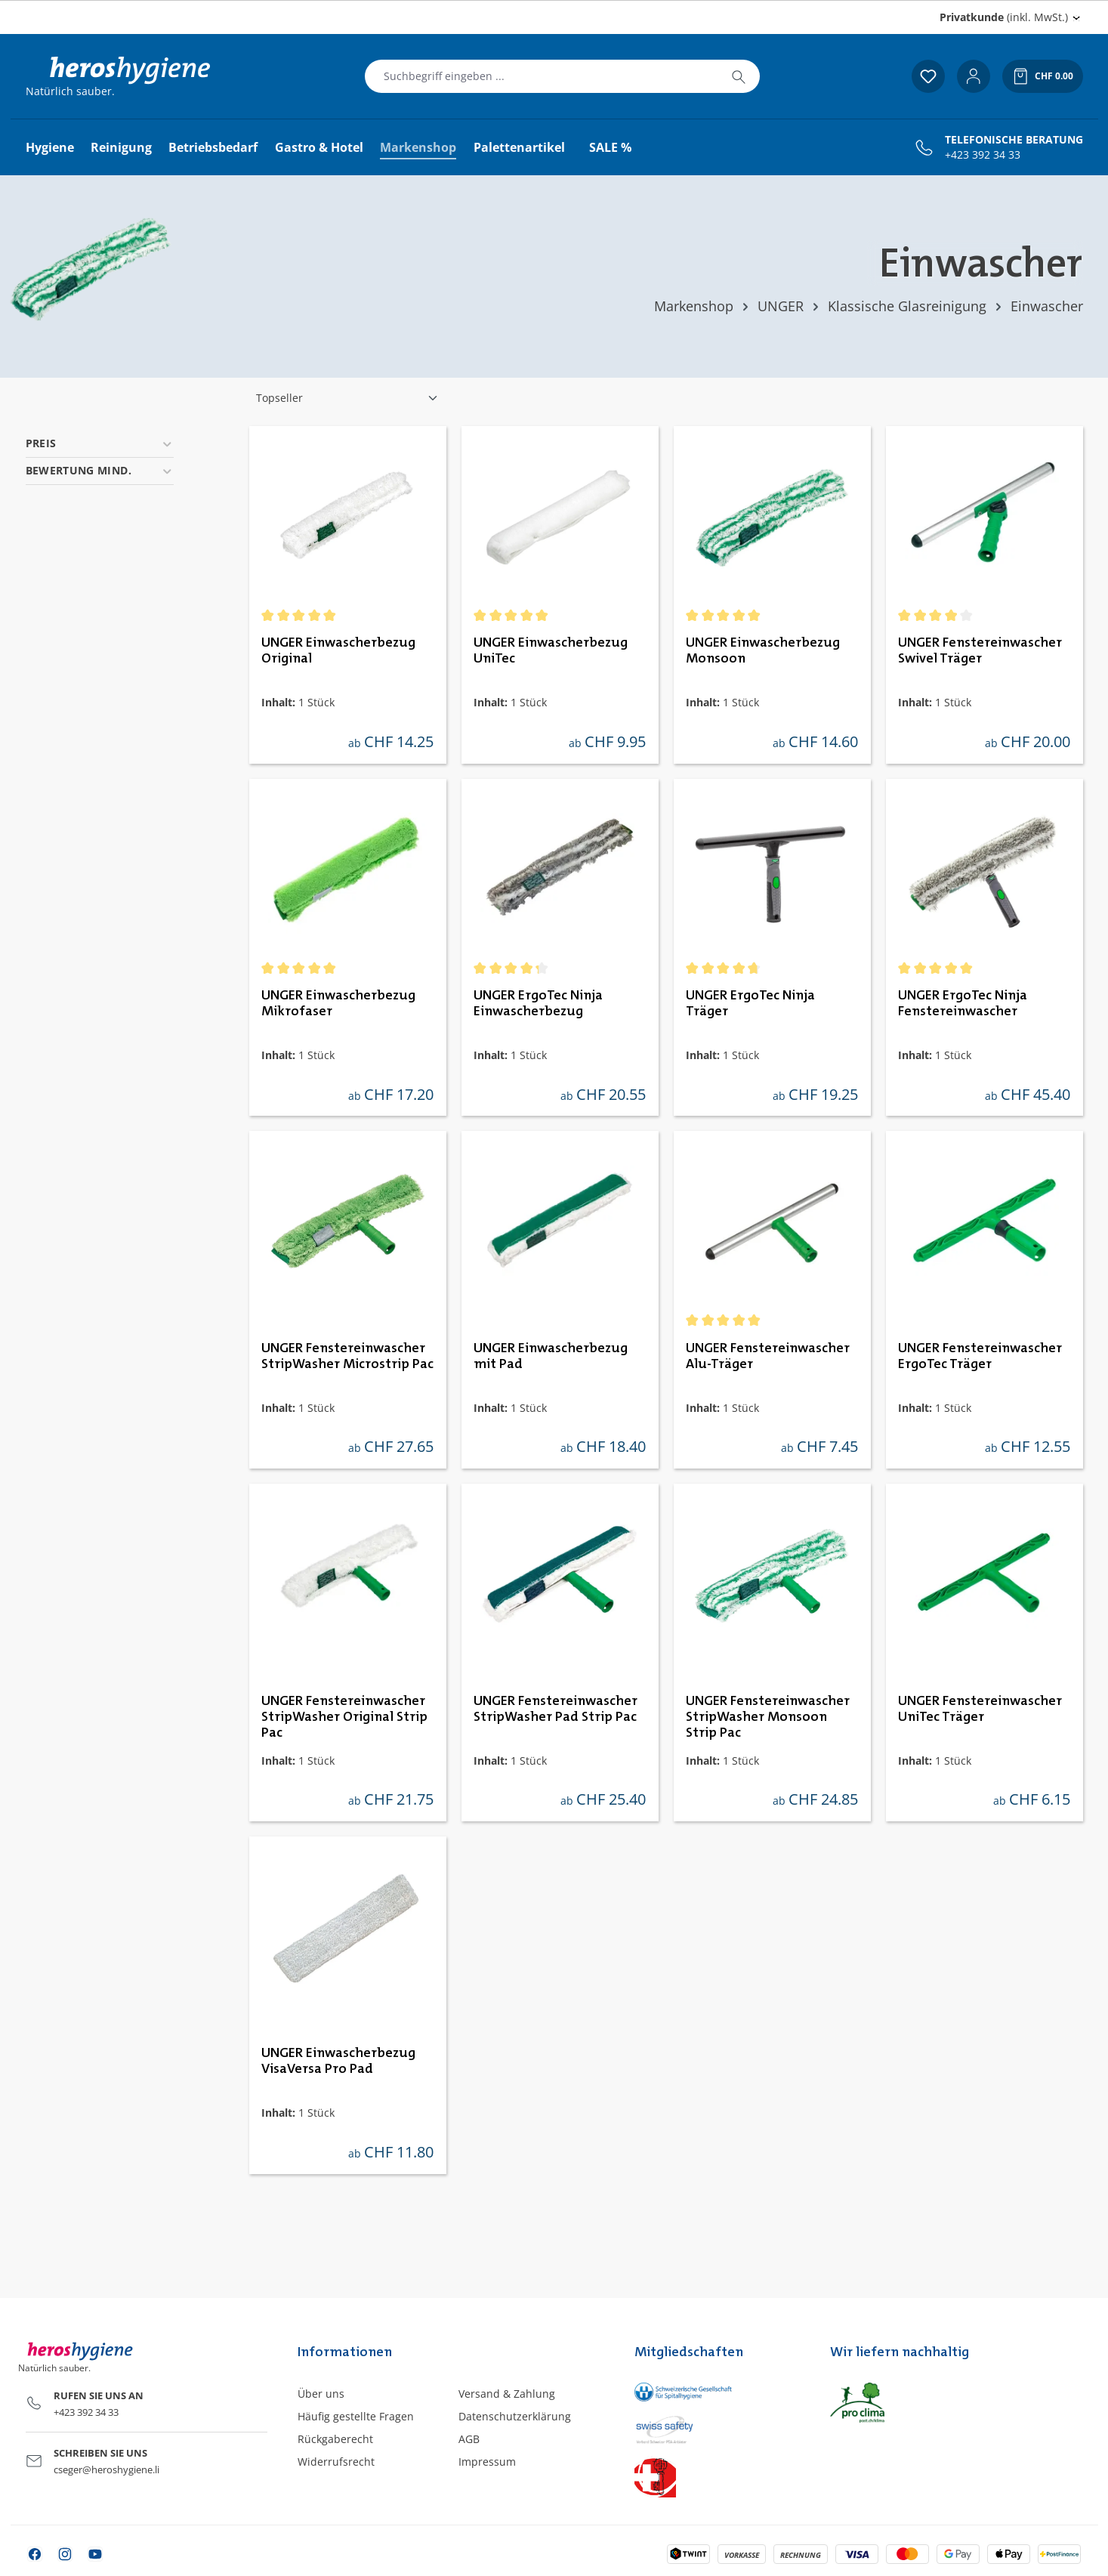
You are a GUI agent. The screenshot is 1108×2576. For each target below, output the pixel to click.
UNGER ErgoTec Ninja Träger (750, 1003)
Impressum (487, 2461)
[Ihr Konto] (973, 76)
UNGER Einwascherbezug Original (338, 651)
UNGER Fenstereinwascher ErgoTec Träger (980, 1356)
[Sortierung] (347, 398)
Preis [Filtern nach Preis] (100, 443)
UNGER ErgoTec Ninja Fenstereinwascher (962, 1003)
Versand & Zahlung (506, 2393)
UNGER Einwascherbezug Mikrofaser (338, 1003)
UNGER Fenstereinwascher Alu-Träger (768, 1356)
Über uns (321, 2393)
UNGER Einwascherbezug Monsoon (763, 651)
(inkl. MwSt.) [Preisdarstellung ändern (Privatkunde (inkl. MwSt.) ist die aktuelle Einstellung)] (1004, 17)
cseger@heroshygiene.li (106, 2469)
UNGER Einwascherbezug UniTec (551, 651)
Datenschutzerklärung (514, 2416)
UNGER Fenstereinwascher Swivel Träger (980, 651)
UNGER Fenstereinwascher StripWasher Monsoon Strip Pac (768, 1717)
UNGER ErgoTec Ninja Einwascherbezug (538, 1003)
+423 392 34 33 (982, 155)
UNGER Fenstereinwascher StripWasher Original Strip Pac (344, 1717)
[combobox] (541, 76)
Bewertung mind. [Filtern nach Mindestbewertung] (100, 470)
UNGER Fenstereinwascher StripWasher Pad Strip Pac (555, 1709)
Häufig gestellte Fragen (356, 2416)
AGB (469, 2439)
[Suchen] (739, 76)
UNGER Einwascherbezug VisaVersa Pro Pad (338, 2061)
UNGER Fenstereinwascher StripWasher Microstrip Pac (347, 1356)
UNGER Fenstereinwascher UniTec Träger (980, 1709)
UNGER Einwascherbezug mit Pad (551, 1356)
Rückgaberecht (335, 2439)
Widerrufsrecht (336, 2461)
